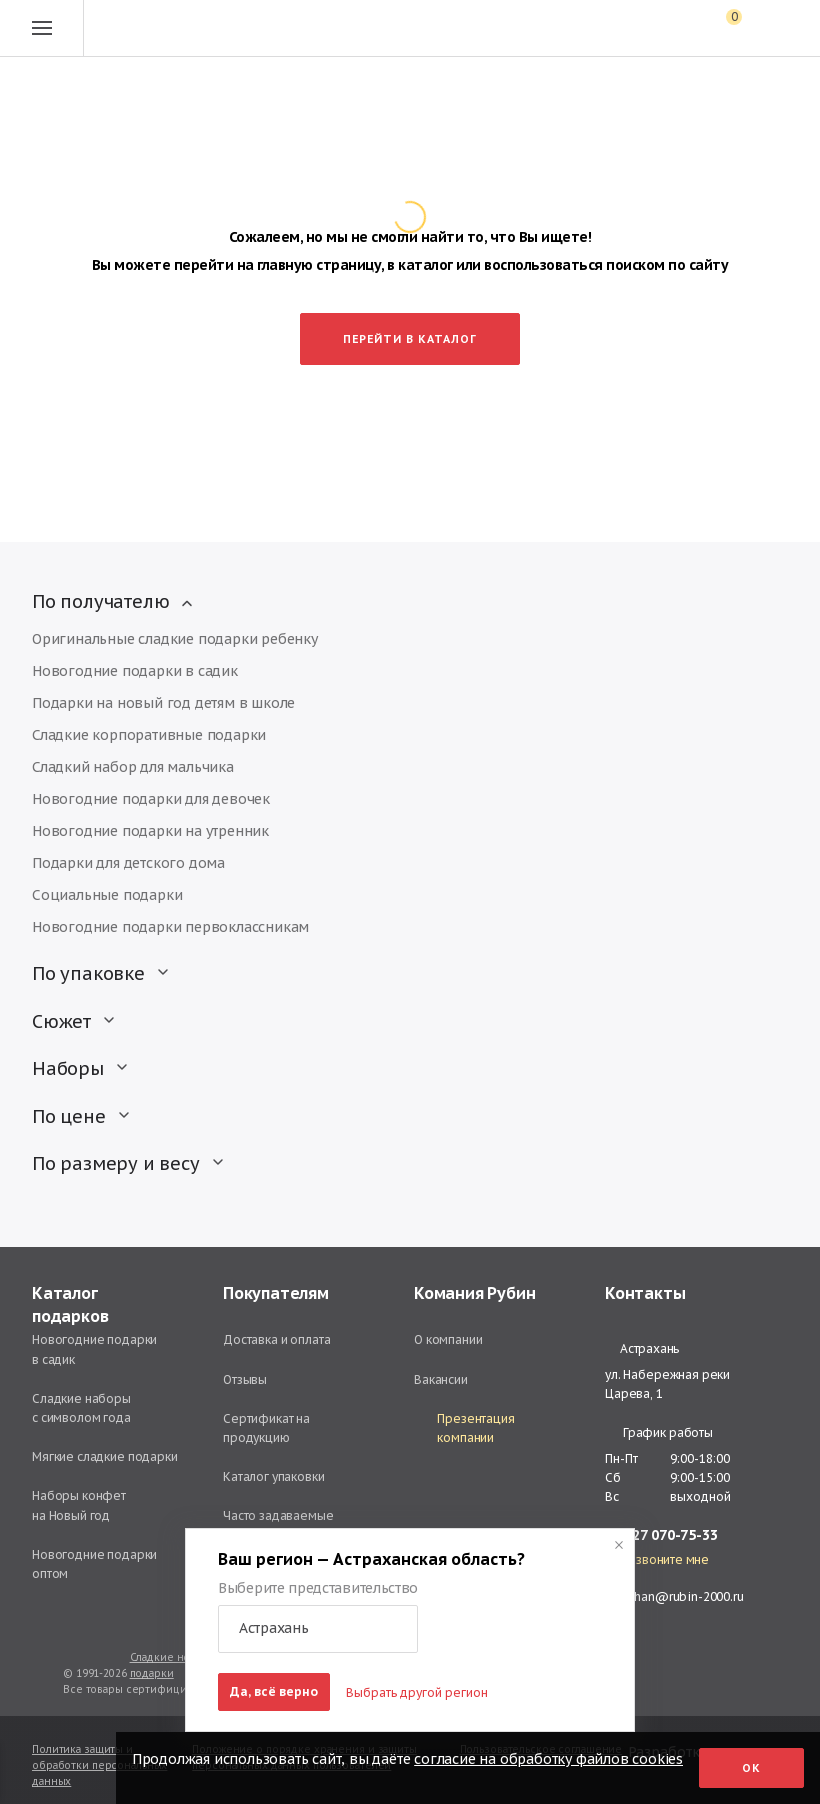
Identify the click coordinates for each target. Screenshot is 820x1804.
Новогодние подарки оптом (94, 1564)
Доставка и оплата (276, 1339)
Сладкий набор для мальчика (133, 767)
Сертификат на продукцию (266, 1428)
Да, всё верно (274, 1691)
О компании (448, 1339)
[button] (318, 1629)
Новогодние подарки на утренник (150, 831)
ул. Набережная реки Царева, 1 (667, 1384)
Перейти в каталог (410, 339)
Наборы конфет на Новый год (79, 1505)
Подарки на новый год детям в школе (163, 703)
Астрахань (642, 1349)
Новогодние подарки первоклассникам (170, 927)
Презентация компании (464, 1428)
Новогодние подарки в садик (135, 671)
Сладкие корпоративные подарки (149, 735)
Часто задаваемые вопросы (278, 1525)
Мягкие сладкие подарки (105, 1456)
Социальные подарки (107, 895)
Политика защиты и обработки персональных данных (99, 1765)
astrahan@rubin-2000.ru (674, 1596)
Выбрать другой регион (417, 1692)
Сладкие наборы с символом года (81, 1408)
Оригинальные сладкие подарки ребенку (175, 639)
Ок (751, 1768)
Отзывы (245, 1379)
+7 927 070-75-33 (661, 1535)
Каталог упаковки (274, 1476)
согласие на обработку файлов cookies (548, 1759)
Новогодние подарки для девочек (151, 799)
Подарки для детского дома (128, 863)
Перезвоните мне (657, 1560)
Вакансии (441, 1379)
